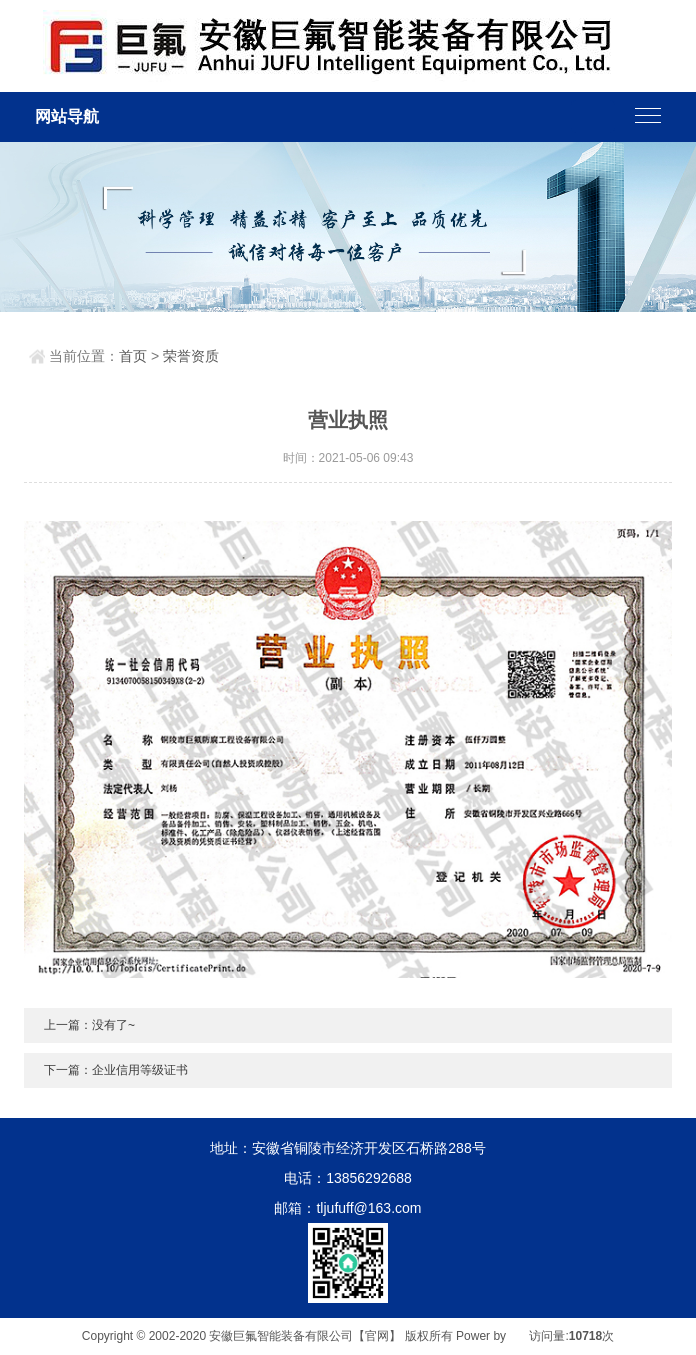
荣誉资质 (191, 356)
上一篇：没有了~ (89, 1025)
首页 (133, 356)
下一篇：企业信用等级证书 (116, 1070)
